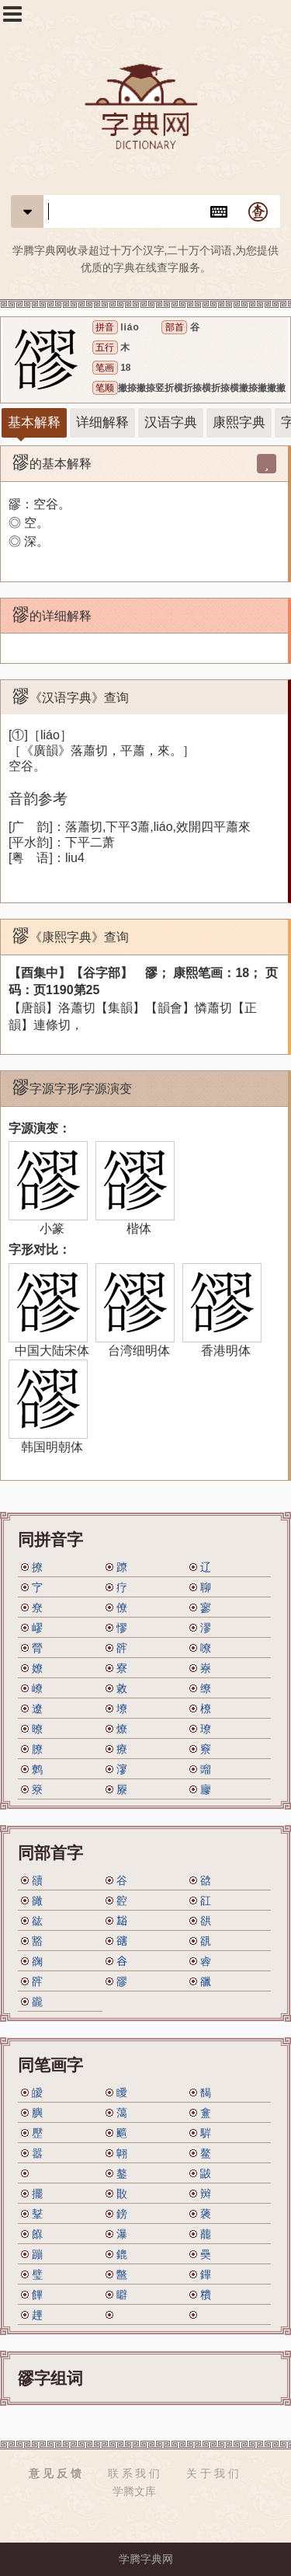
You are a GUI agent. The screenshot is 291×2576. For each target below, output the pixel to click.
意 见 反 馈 (55, 2473)
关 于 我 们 (212, 2473)
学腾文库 (134, 2491)
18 (125, 367)
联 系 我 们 (134, 2473)
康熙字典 (239, 422)
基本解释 (34, 422)
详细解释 (102, 422)
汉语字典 (170, 422)
